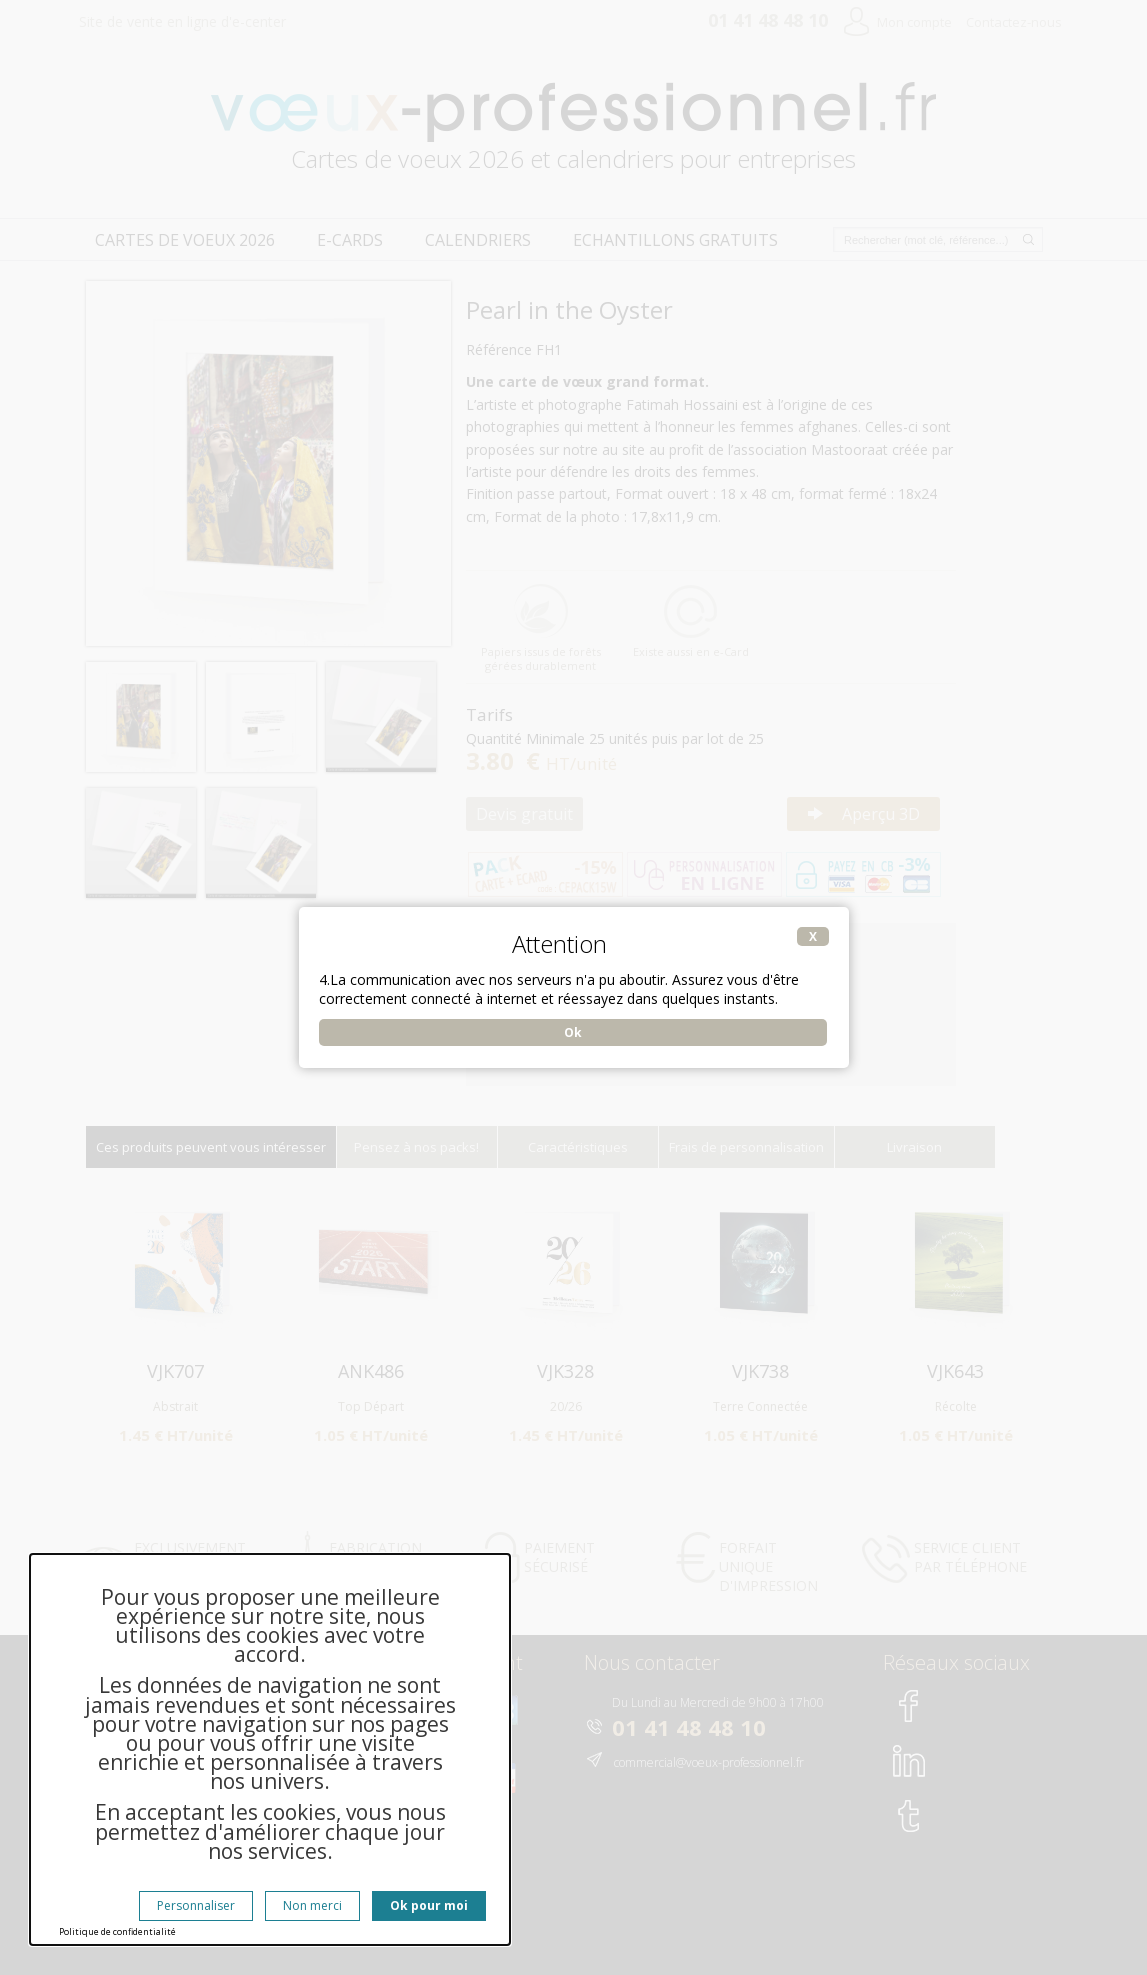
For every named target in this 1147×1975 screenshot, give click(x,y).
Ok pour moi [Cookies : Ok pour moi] (429, 1905)
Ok (573, 1032)
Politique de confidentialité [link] (117, 1931)
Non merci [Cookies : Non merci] (312, 1905)
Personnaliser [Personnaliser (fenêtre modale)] (196, 1905)
